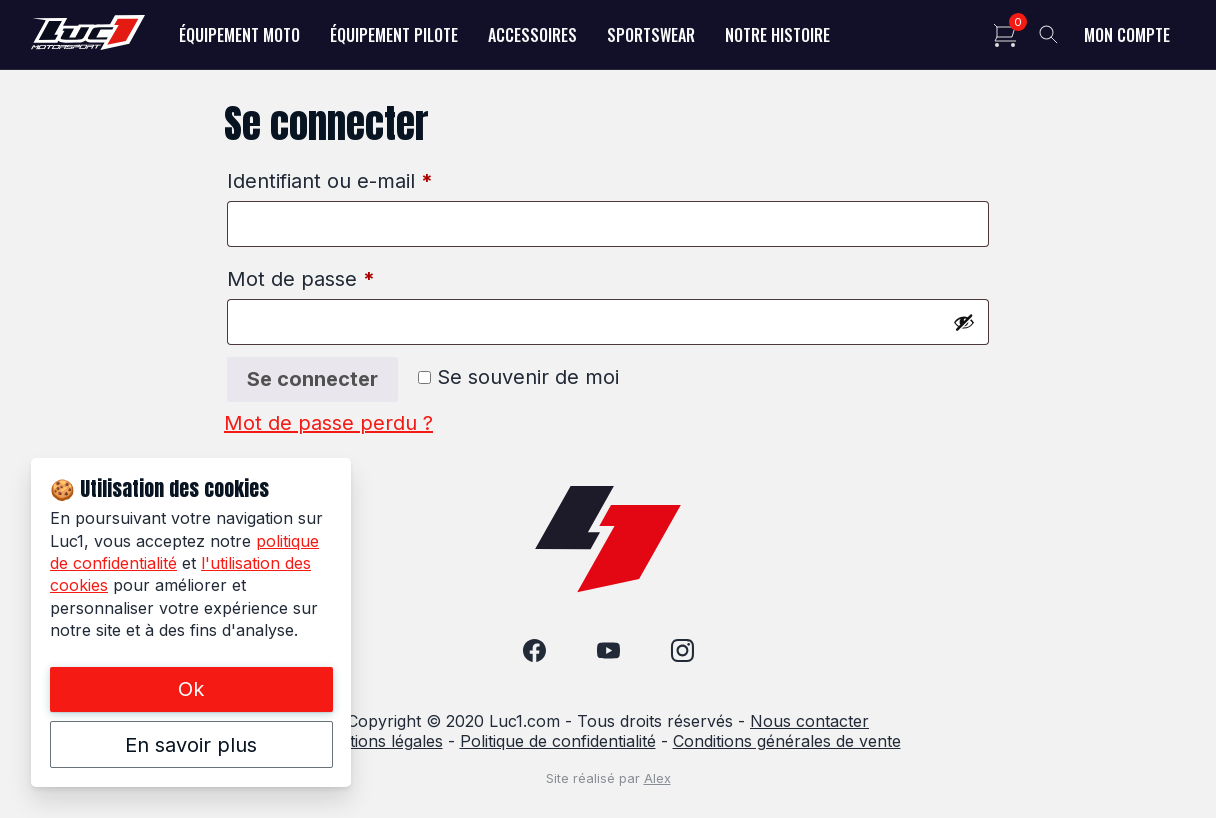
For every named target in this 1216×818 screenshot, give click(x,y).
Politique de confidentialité (558, 741)
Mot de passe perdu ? (328, 423)
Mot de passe (301, 279)
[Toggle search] (1049, 35)
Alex (657, 778)
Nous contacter (809, 721)
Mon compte (1127, 35)
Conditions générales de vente (787, 741)
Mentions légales (379, 741)
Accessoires (532, 35)
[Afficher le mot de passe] (964, 322)
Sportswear (651, 35)
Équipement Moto (239, 35)
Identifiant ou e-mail (330, 181)
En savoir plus (191, 745)
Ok (191, 689)
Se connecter (312, 379)
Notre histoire (777, 35)
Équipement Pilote (394, 35)
